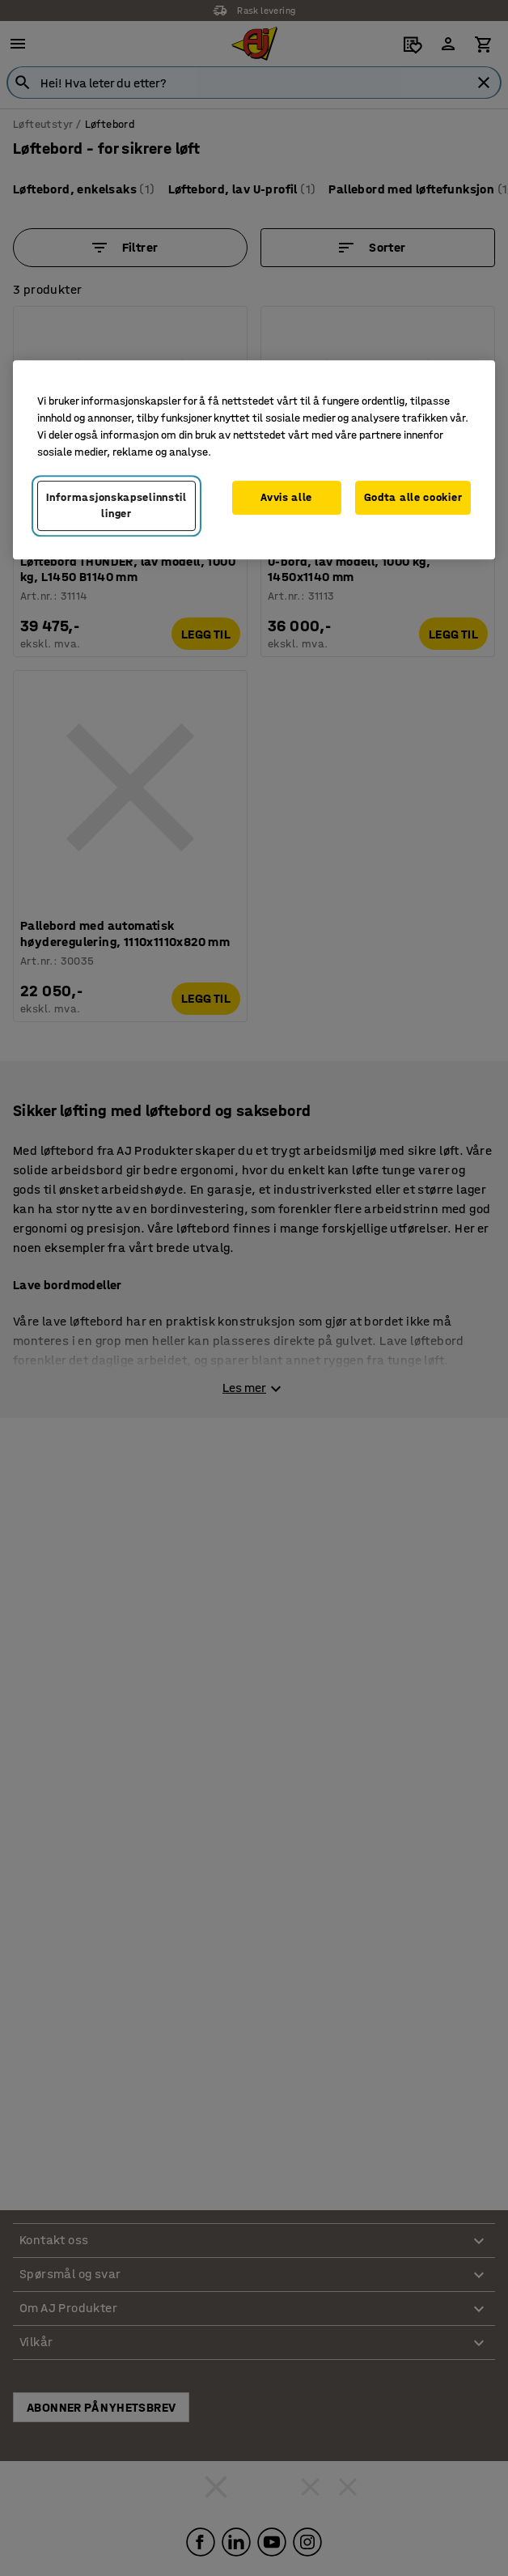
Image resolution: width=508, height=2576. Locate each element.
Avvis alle (286, 498)
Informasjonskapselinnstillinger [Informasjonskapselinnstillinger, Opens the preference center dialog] (116, 506)
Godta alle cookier (413, 498)
